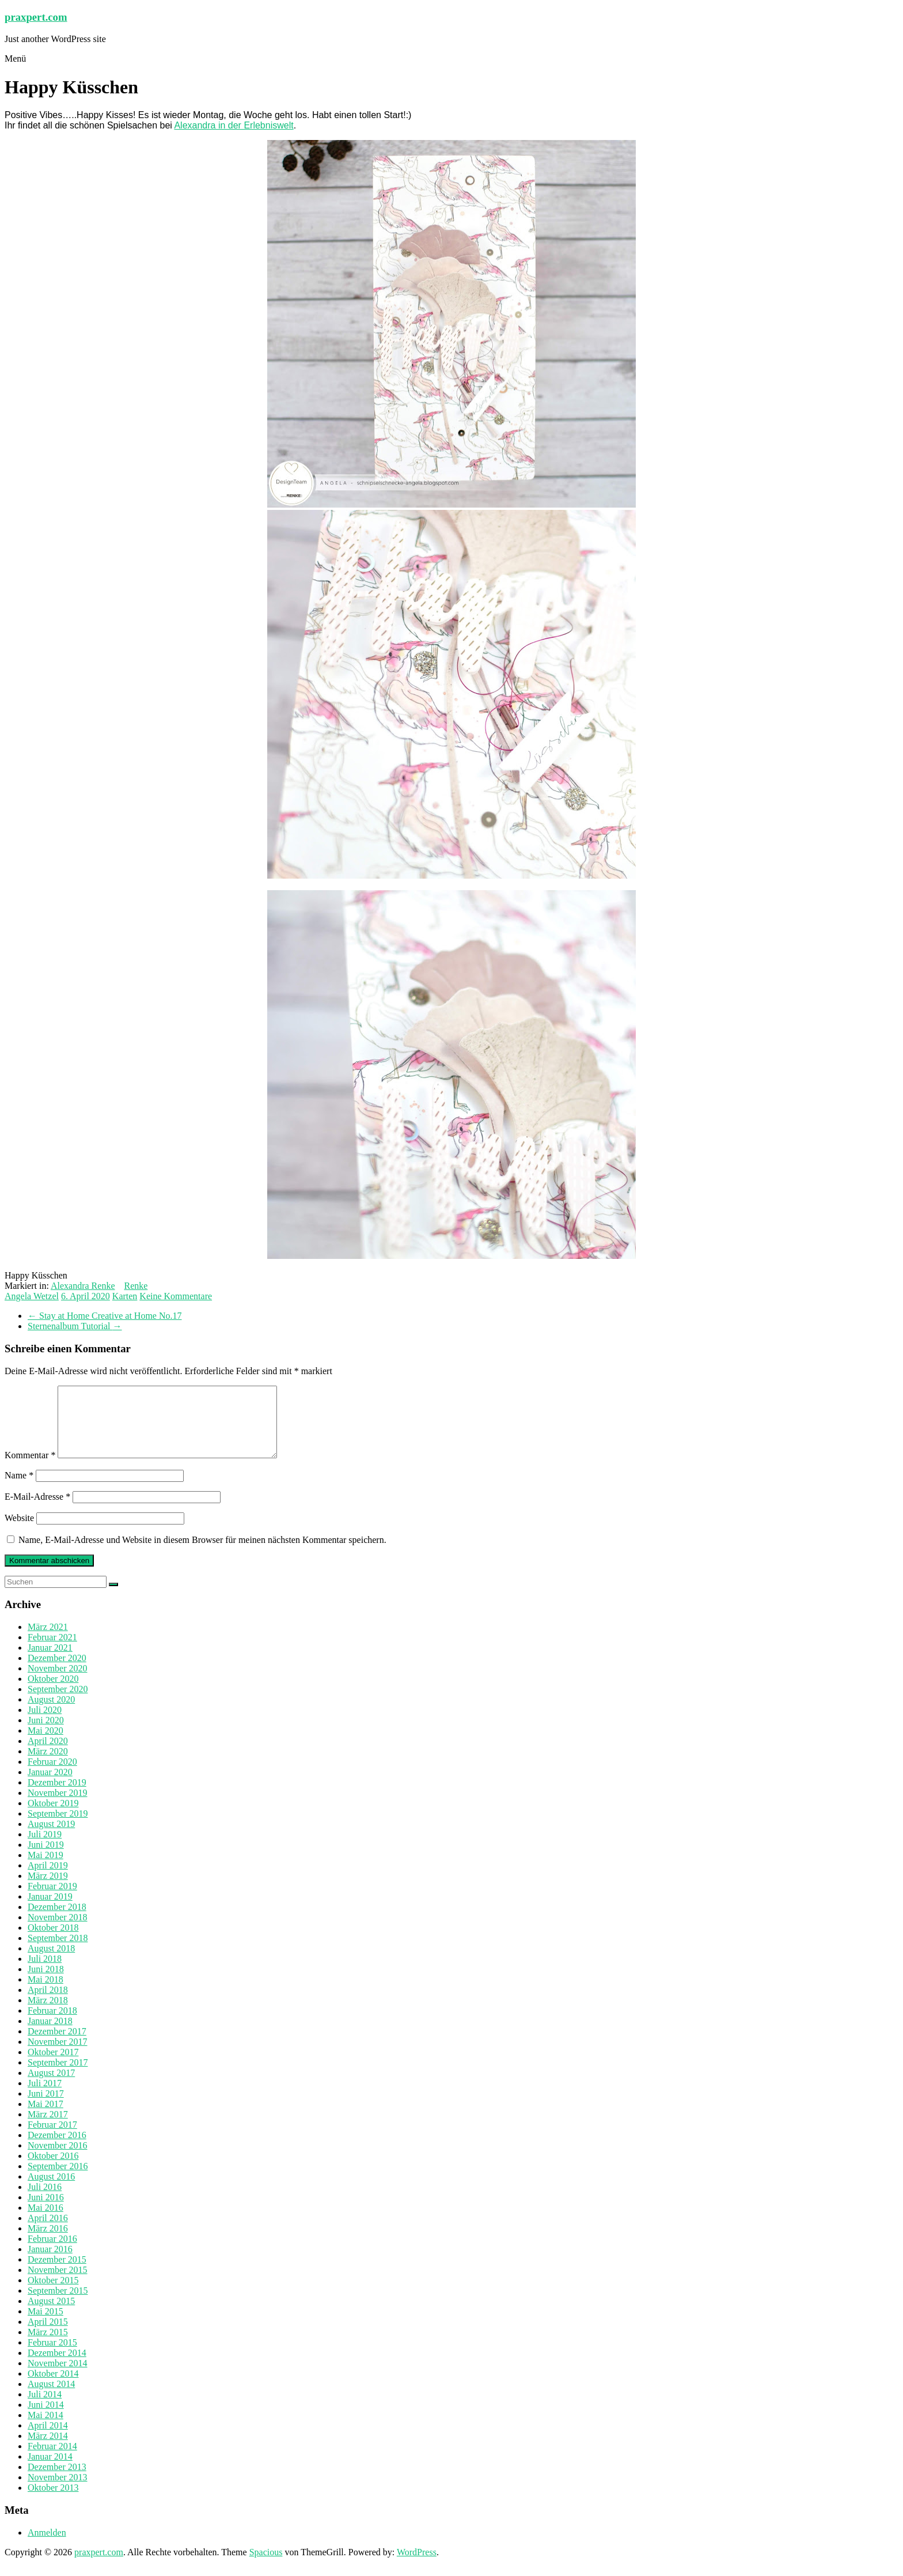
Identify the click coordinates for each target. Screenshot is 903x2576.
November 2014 (58, 2377)
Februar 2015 (52, 2356)
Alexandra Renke (83, 1286)
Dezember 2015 (57, 2273)
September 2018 (58, 1952)
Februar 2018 (52, 2024)
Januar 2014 (50, 2470)
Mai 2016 (45, 2221)
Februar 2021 (52, 1651)
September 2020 (58, 1703)
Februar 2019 (52, 1900)
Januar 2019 (50, 1910)
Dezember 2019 (57, 1796)
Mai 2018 (45, 1993)
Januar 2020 (50, 1786)
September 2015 (58, 2304)
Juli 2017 (45, 2097)
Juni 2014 (46, 2418)
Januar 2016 (50, 2263)
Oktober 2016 (53, 2169)
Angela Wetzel (32, 1296)
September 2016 (58, 2180)
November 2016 (58, 2159)
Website (19, 1532)
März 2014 (48, 2449)
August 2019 (51, 1838)
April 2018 (48, 2003)
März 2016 (48, 2242)
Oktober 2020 (53, 1692)
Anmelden (47, 2546)
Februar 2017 (52, 2138)
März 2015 (48, 2346)
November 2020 (58, 1682)
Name (19, 1489)
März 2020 (48, 1765)
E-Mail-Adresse (37, 1510)
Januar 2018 (50, 2035)
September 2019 (58, 1827)
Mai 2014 (45, 2429)
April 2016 (48, 2232)
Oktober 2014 (53, 2387)
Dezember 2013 (57, 2481)
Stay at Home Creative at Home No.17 (105, 1316)
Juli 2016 (45, 2201)
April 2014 (48, 2439)
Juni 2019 (46, 1858)
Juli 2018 (45, 1972)
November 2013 (58, 2491)
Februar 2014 (52, 2460)
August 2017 (51, 2086)
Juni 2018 (46, 1983)
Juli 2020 (45, 1723)
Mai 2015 (45, 2325)
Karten (125, 1296)
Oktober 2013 (53, 2501)
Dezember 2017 (57, 2045)
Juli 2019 (45, 1848)
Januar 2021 (50, 1661)
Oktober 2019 (53, 1817)
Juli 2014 (45, 2408)
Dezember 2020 (57, 1672)
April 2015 (48, 2335)
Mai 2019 (45, 1869)
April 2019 (48, 1879)
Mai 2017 (45, 2118)
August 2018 (51, 1962)
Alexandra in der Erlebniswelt (233, 125)
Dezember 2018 (57, 1921)
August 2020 (51, 1713)
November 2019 (58, 1806)
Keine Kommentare (175, 1296)
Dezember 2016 (57, 2149)
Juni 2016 (46, 2211)
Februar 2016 (52, 2252)
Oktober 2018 (53, 1941)
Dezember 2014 (57, 2366)
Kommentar (30, 1469)
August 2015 (51, 2315)
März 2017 (48, 2128)
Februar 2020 (52, 1775)
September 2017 (58, 2076)
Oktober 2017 (53, 2066)
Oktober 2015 (53, 2294)
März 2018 (48, 2014)
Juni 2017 (46, 2107)
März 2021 (48, 1641)
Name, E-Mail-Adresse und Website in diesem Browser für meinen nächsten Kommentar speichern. (202, 1554)
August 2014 (51, 2398)
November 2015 (58, 2283)
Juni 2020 (46, 1734)
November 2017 (58, 2055)
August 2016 (51, 2190)
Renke (136, 1286)
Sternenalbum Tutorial (75, 1326)
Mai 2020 (45, 1744)
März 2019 (48, 1889)
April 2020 (48, 1755)
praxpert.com (36, 17)
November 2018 (58, 1931)
